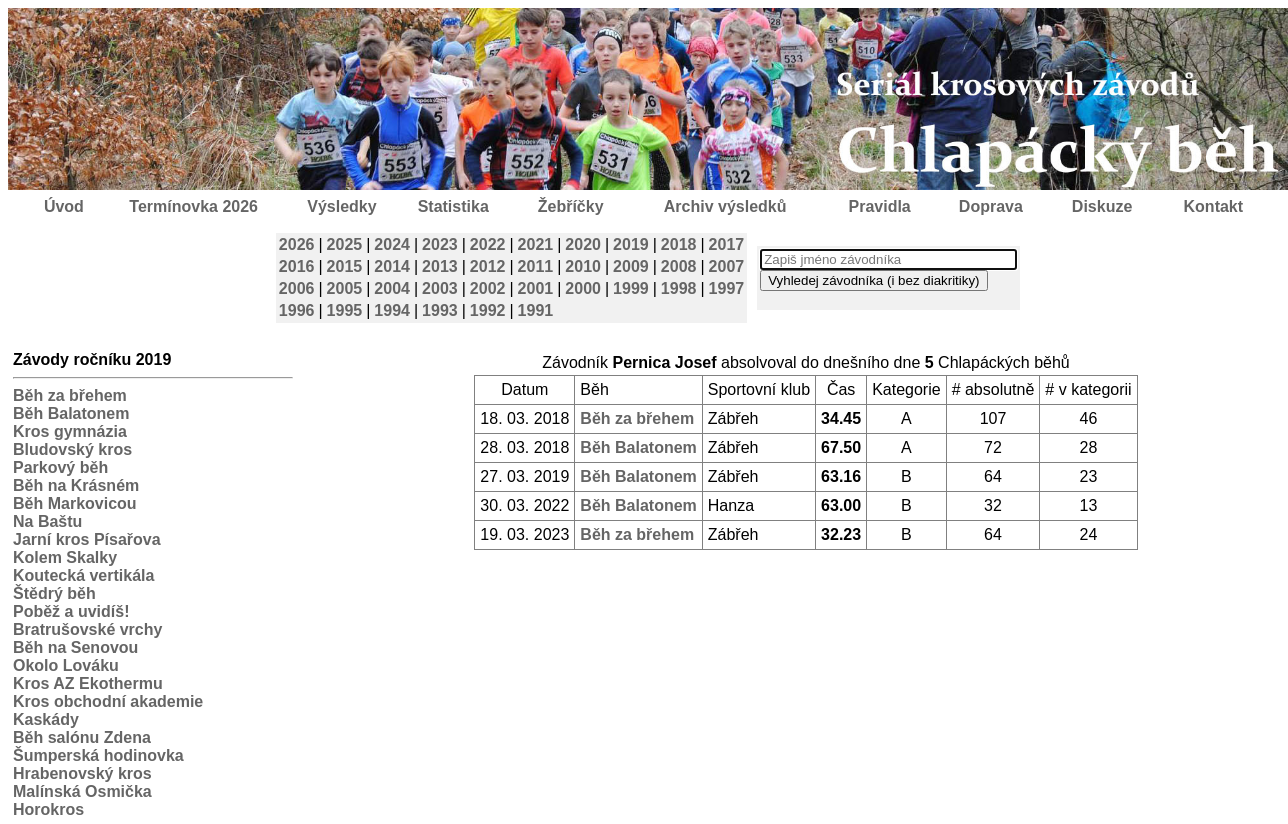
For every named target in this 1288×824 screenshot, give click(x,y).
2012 (488, 266)
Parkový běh (60, 467)
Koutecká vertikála (83, 575)
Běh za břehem (70, 395)
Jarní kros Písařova (87, 539)
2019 (631, 244)
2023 (440, 244)
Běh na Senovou (75, 647)
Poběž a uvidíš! (71, 611)
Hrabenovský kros (82, 773)
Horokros (48, 809)
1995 (345, 310)
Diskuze (1102, 206)
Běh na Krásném (76, 485)
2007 (727, 266)
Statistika (453, 206)
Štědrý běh (54, 593)
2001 (536, 288)
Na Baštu (47, 521)
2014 (392, 266)
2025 (345, 244)
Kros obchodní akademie (108, 701)
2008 (679, 266)
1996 (297, 310)
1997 (727, 288)
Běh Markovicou (75, 503)
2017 (727, 244)
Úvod (64, 206)
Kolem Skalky (65, 557)
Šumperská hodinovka (98, 755)
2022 (488, 244)
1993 (440, 310)
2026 (297, 244)
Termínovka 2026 (193, 206)
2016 (297, 266)
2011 (536, 266)
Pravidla (879, 206)
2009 (631, 266)
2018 (679, 244)
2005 (345, 288)
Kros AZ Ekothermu (88, 683)
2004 (392, 288)
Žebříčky (571, 206)
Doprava (991, 206)
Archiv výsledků (725, 206)
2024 (392, 244)
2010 (583, 266)
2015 (345, 266)
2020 (583, 244)
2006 (297, 288)
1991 (536, 310)
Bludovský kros (72, 449)
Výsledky (341, 206)
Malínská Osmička (82, 791)
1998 (679, 288)
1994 (392, 310)
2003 (440, 288)
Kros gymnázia (70, 431)
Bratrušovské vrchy (87, 629)
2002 (488, 288)
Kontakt (1214, 206)
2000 (583, 288)
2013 (440, 266)
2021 (536, 244)
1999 (631, 288)
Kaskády (46, 719)
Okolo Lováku (66, 665)
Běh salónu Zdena (82, 737)
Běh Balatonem (71, 413)
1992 (488, 310)
